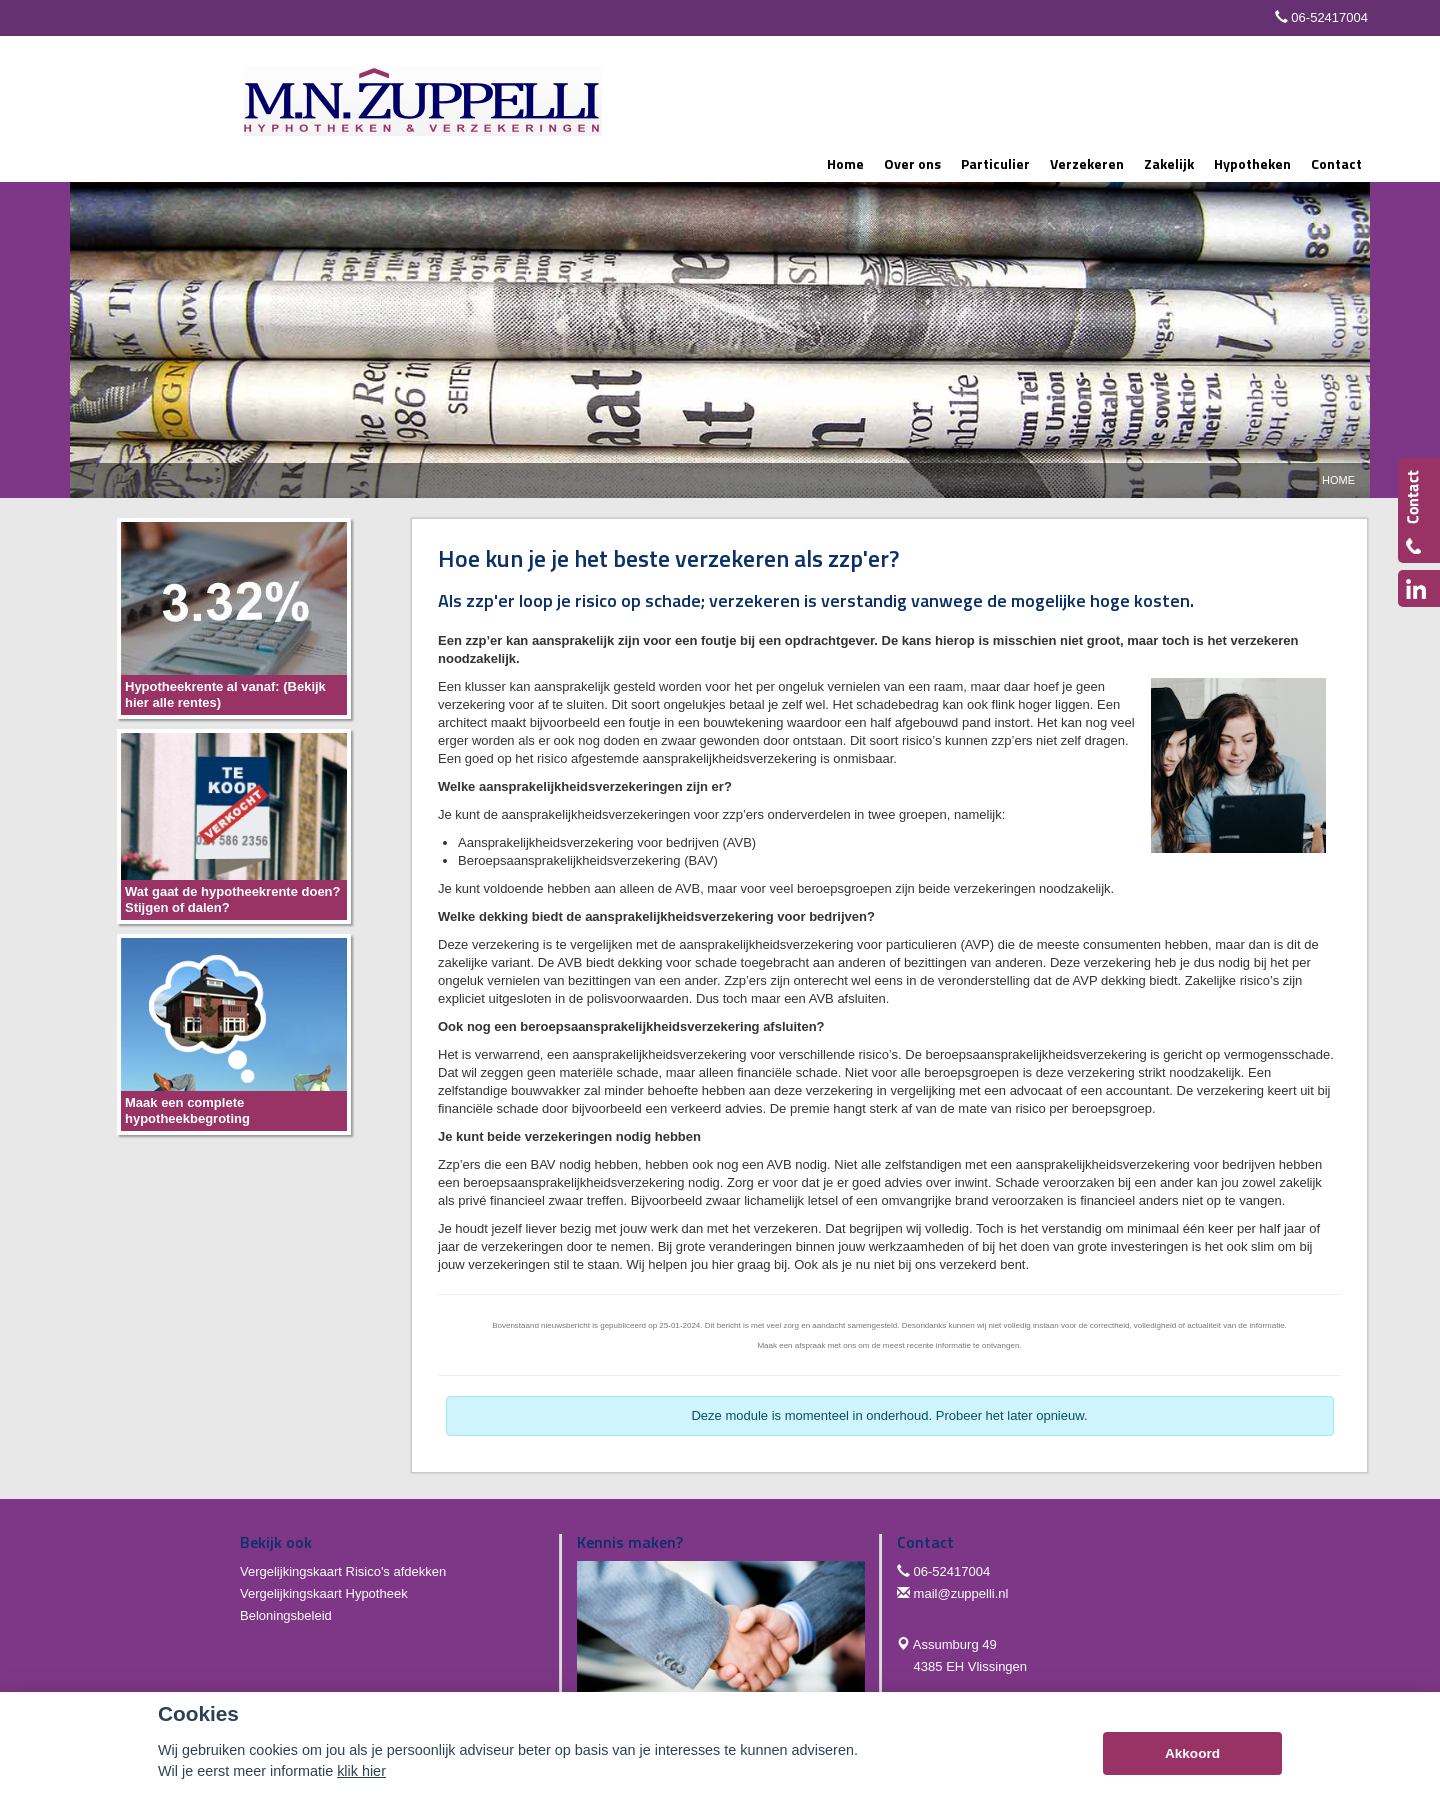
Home (1338, 480)
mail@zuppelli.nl (961, 1593)
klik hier (361, 1771)
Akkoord (1192, 1753)
